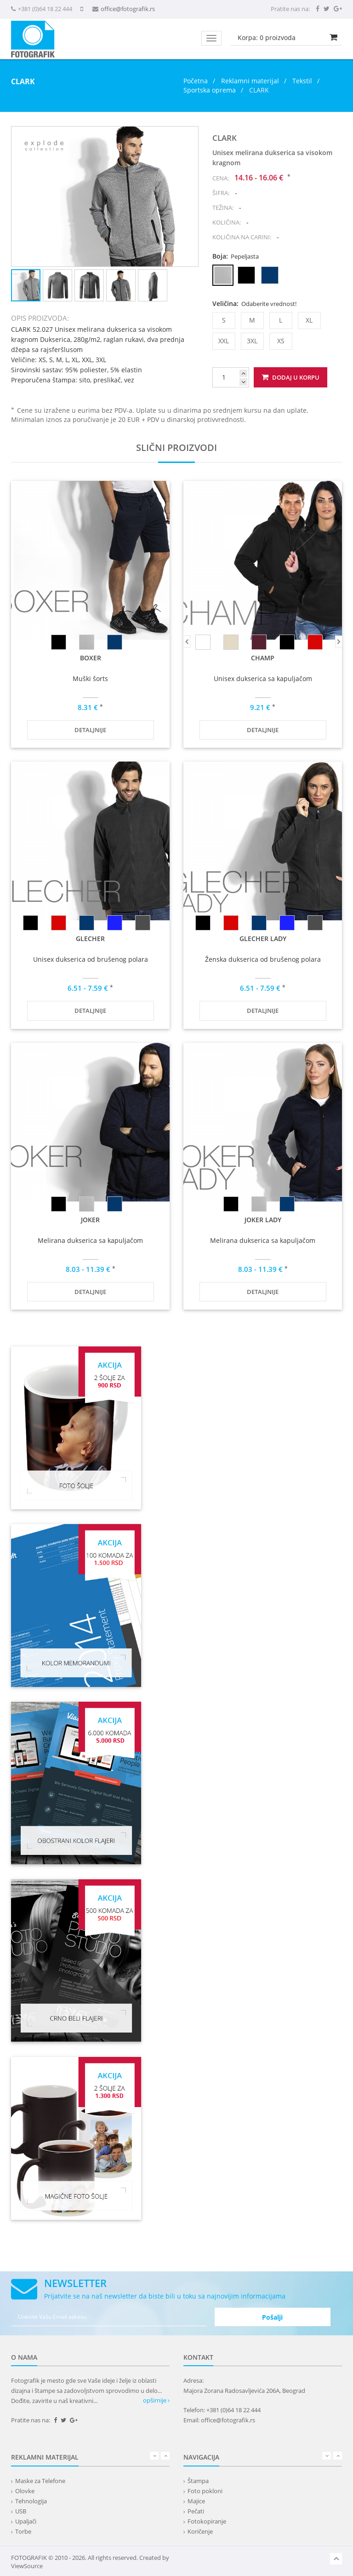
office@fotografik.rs (128, 9)
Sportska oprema (209, 90)
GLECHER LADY (262, 938)
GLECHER (90, 938)
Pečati (196, 2511)
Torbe (23, 2531)
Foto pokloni (205, 2491)
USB (20, 2511)
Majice (196, 2501)
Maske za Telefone (40, 2481)
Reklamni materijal (251, 80)
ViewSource (27, 2566)
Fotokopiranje (207, 2521)
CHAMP (262, 657)
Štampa (198, 2481)
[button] (189, 134)
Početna (195, 80)
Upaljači (25, 2521)
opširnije (156, 2400)
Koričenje (200, 2531)
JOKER (90, 1219)
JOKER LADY (263, 1219)
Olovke (24, 2491)
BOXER (90, 657)
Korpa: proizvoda (267, 37)
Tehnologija (31, 2501)
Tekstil (302, 80)
